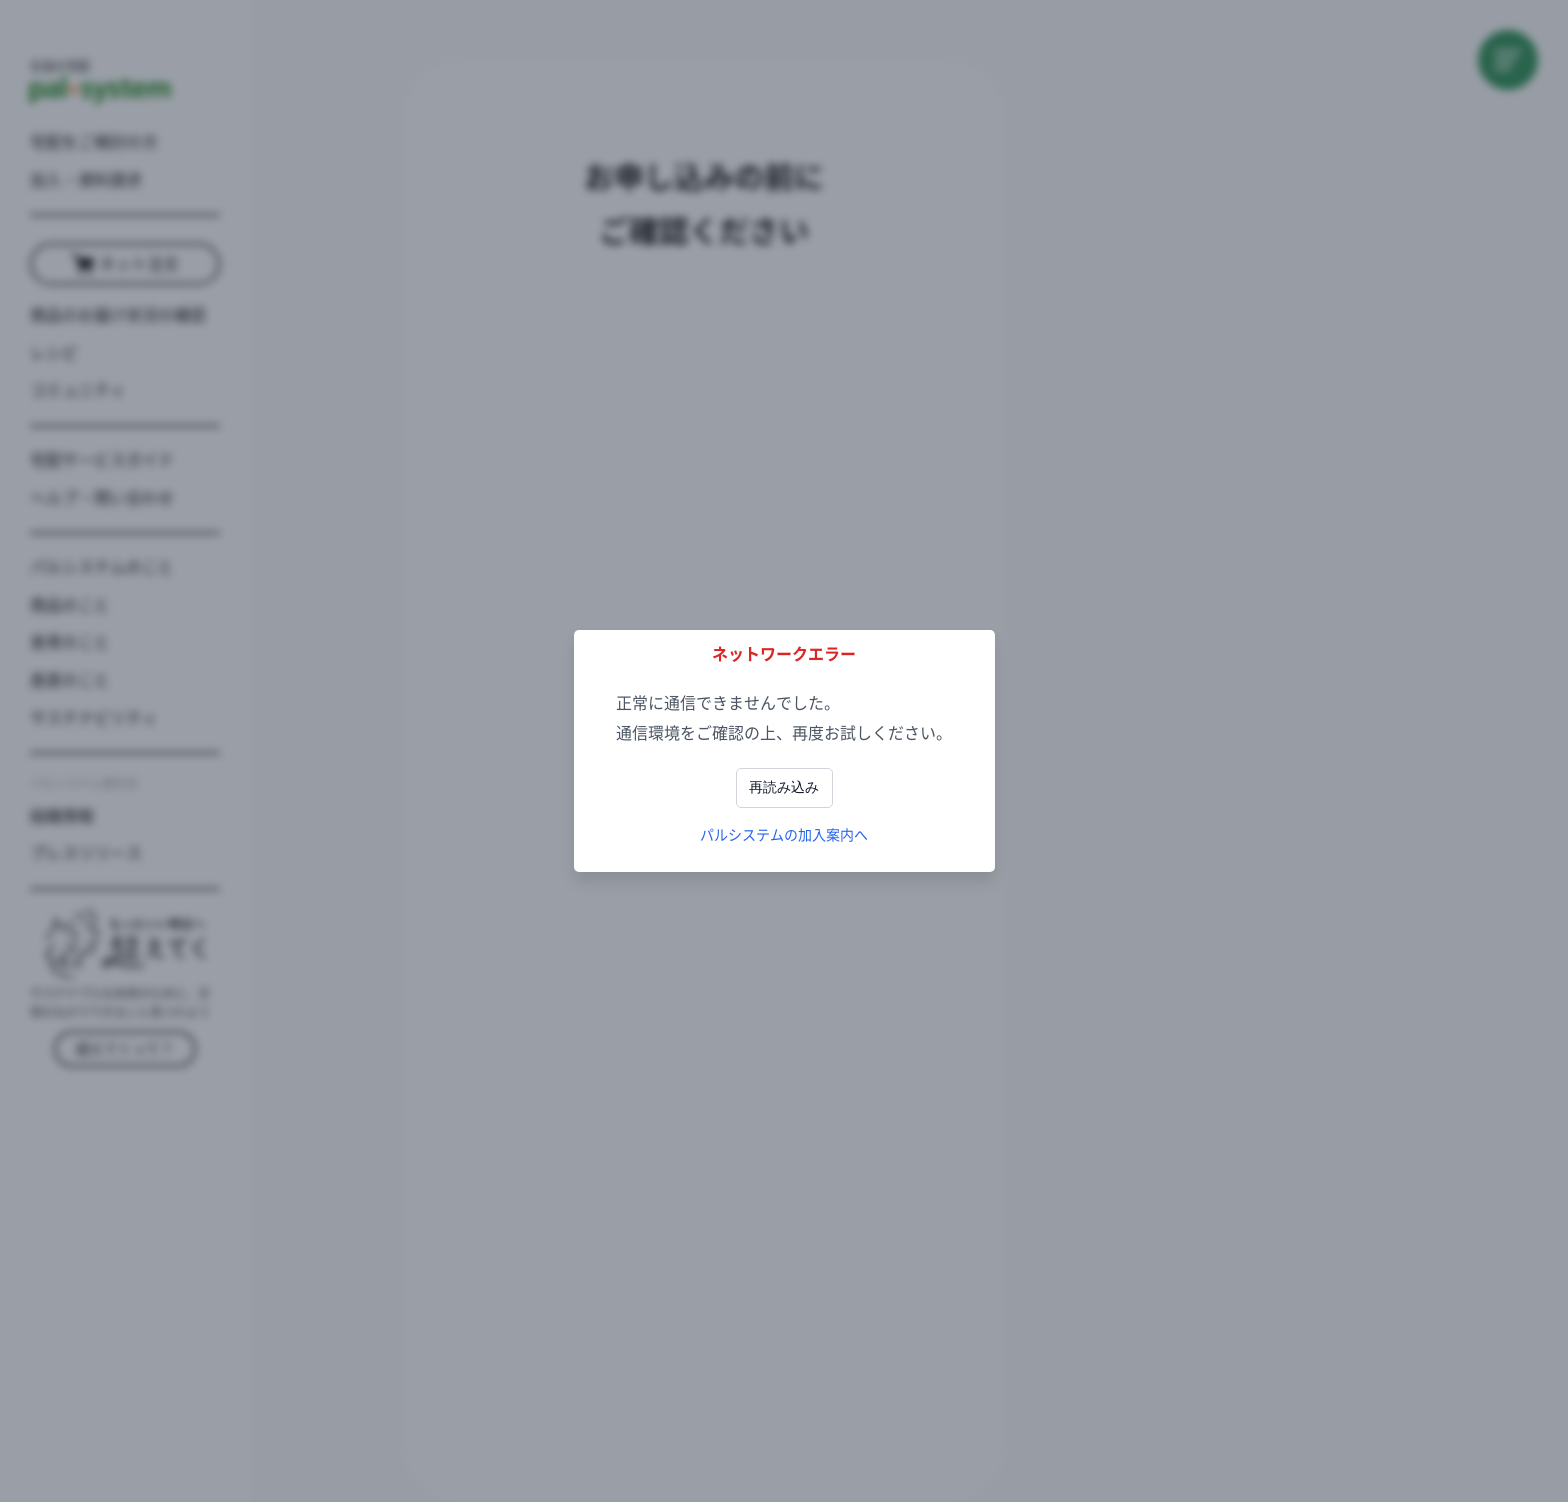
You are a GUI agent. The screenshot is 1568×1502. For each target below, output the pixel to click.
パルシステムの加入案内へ (784, 834)
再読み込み (784, 787)
